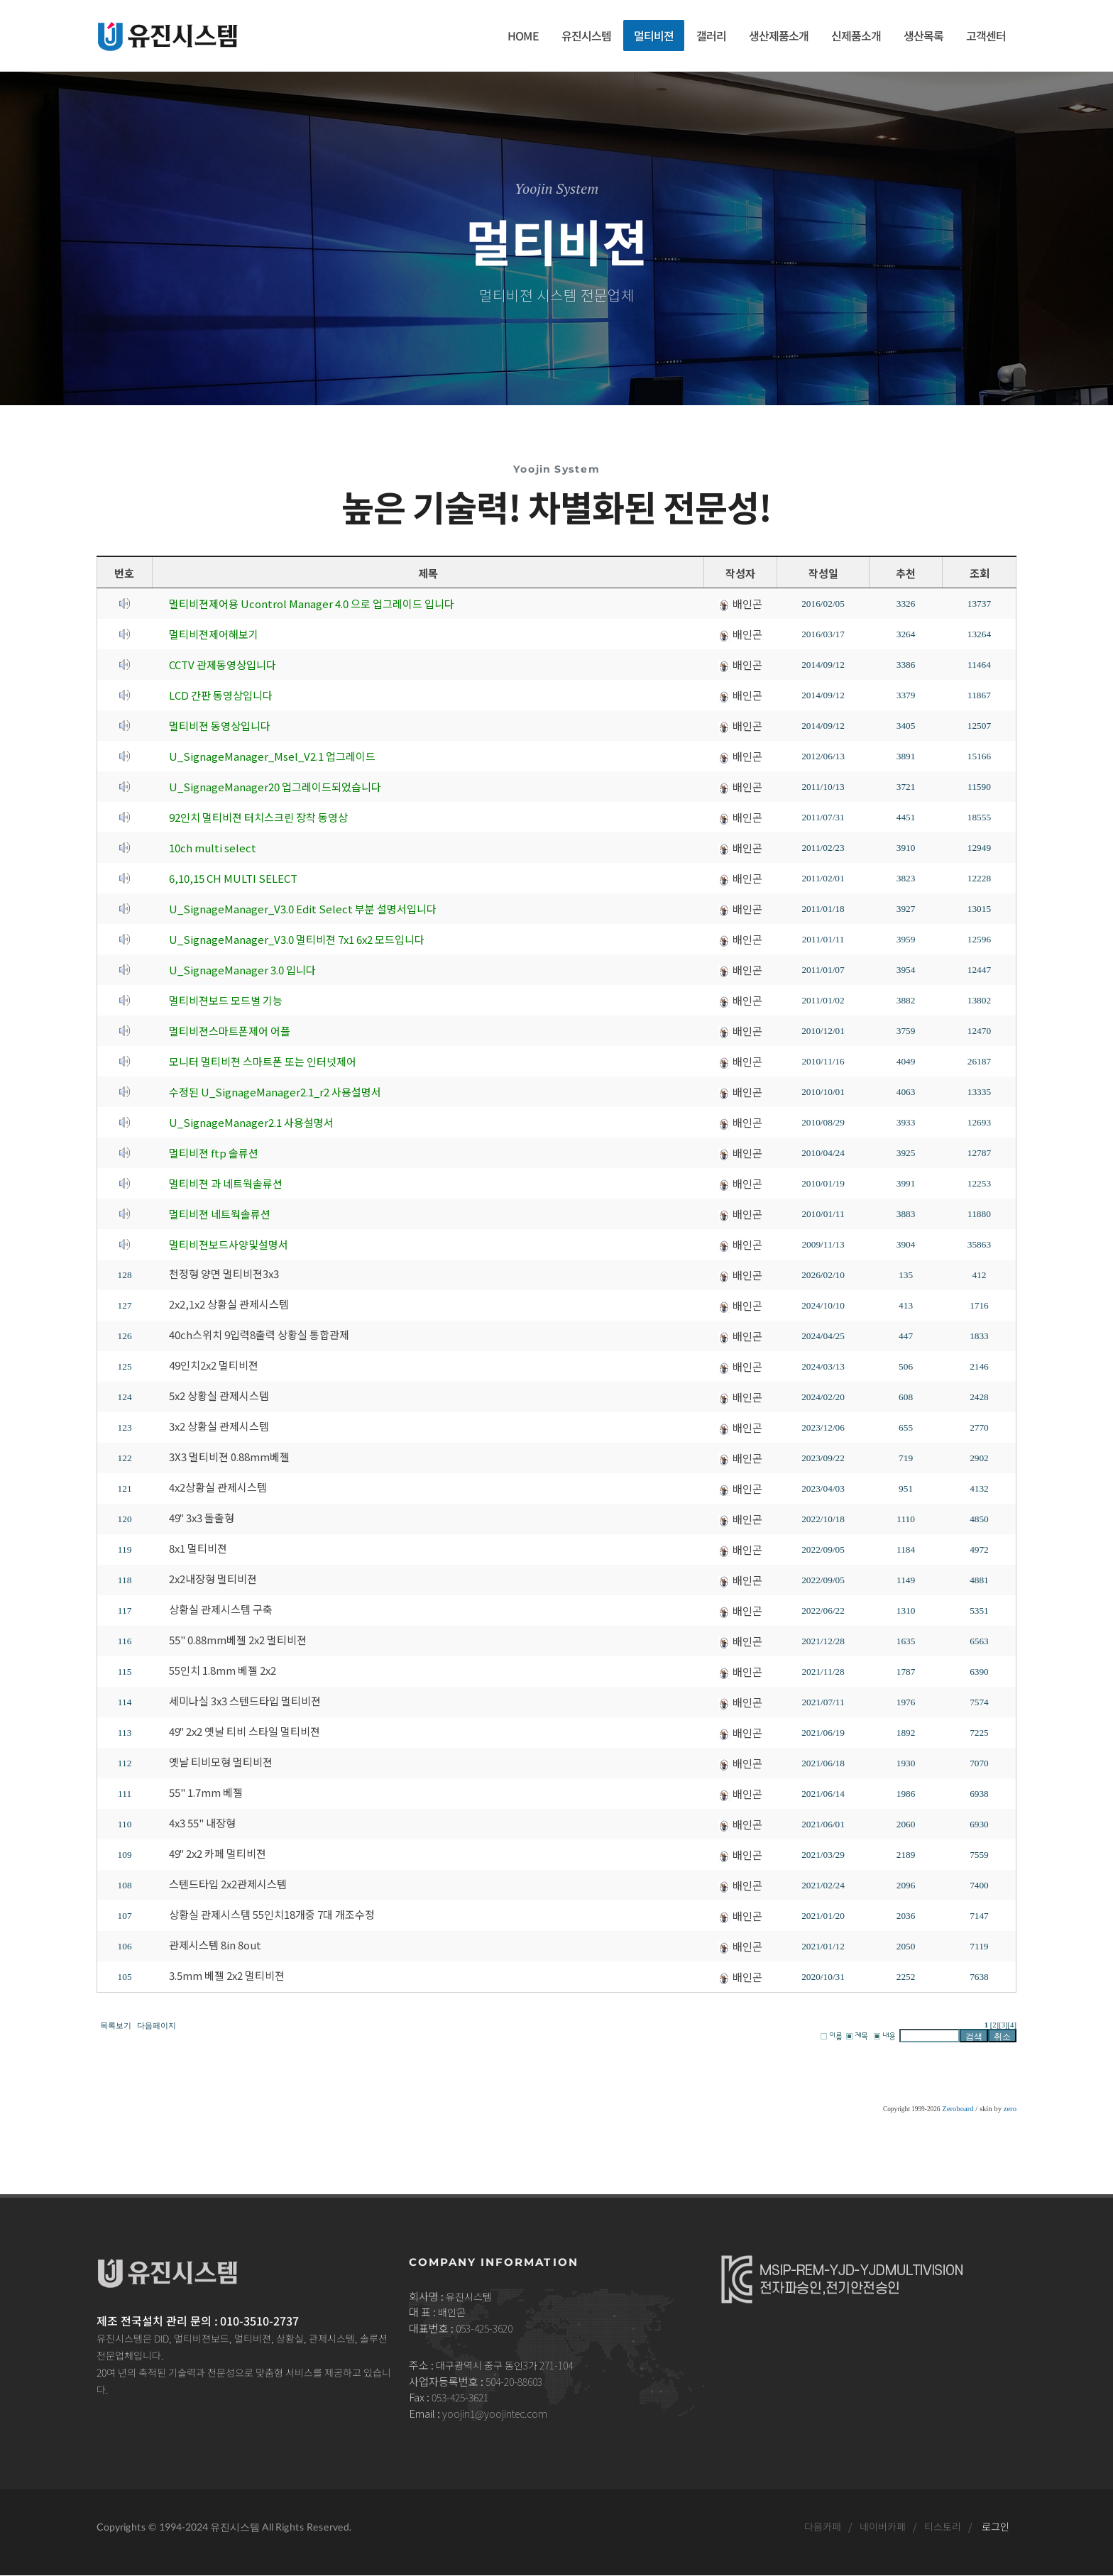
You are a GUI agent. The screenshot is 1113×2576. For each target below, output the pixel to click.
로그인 (995, 2527)
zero (1010, 2109)
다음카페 (822, 2527)
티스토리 (942, 2527)
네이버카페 (883, 2527)
